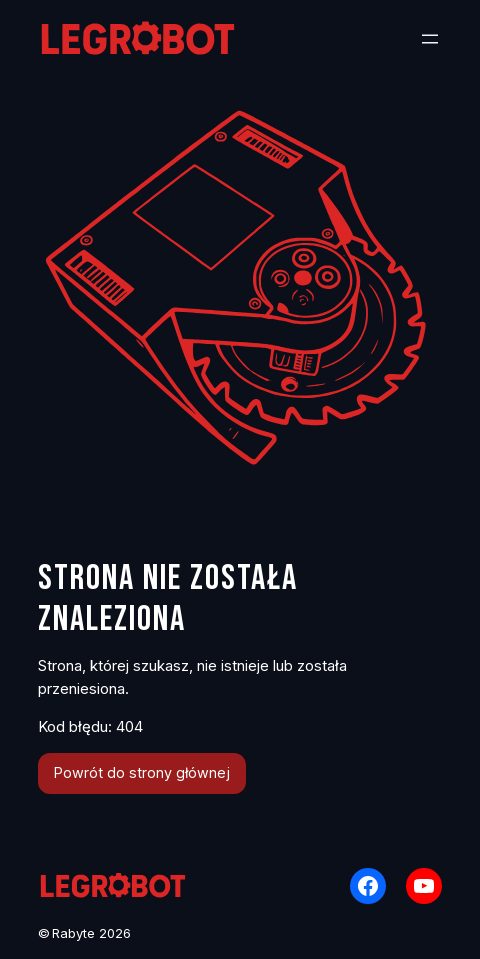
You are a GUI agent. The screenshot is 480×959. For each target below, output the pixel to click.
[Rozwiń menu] (430, 39)
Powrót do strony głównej (142, 772)
